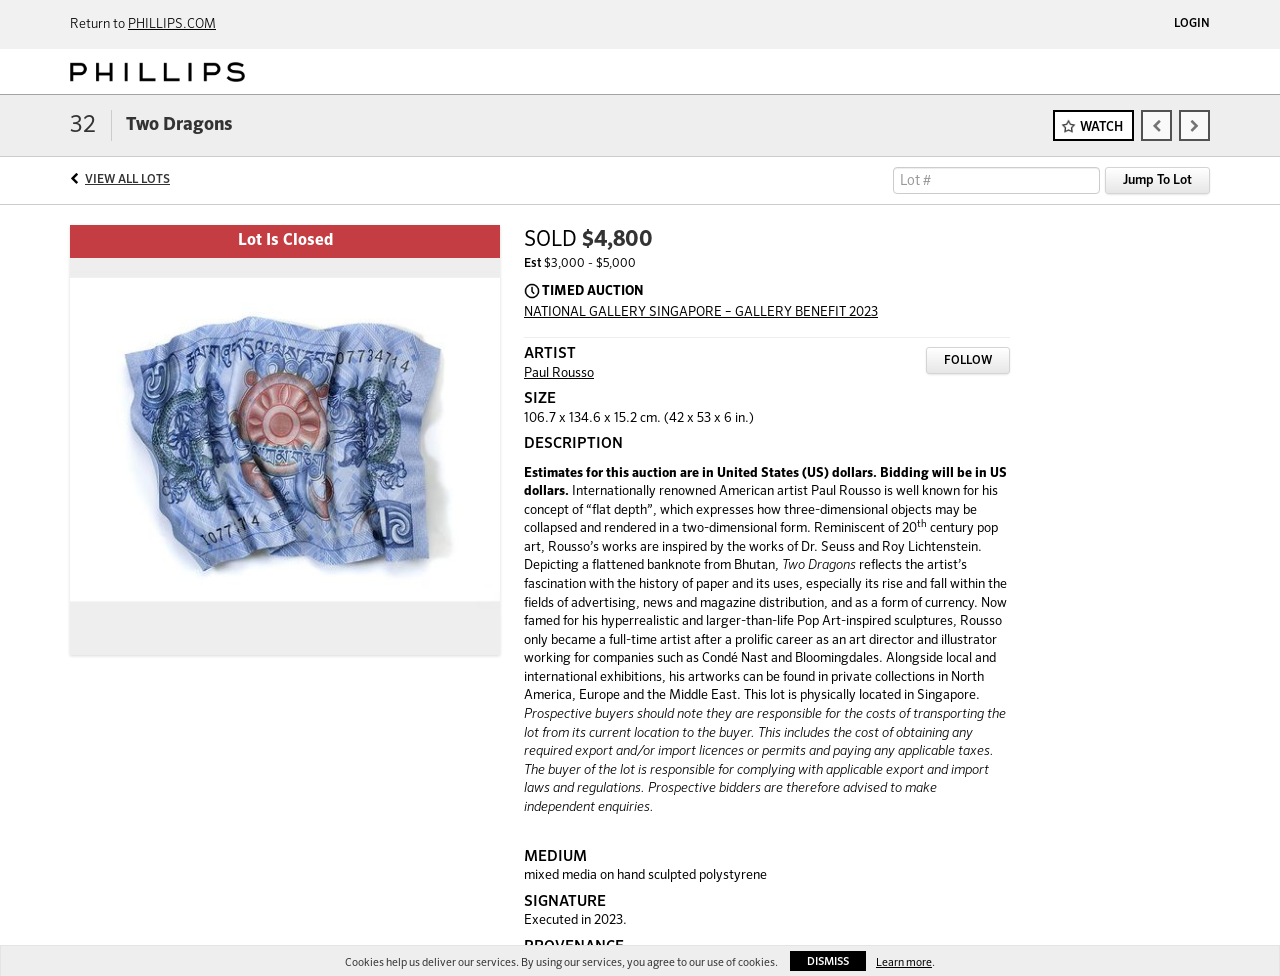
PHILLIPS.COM (172, 24)
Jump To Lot (1157, 180)
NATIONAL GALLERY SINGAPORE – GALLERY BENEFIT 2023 (701, 312)
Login (1192, 24)
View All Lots (127, 180)
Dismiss (828, 961)
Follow (968, 361)
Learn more (904, 962)
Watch (1101, 127)
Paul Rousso (559, 373)
